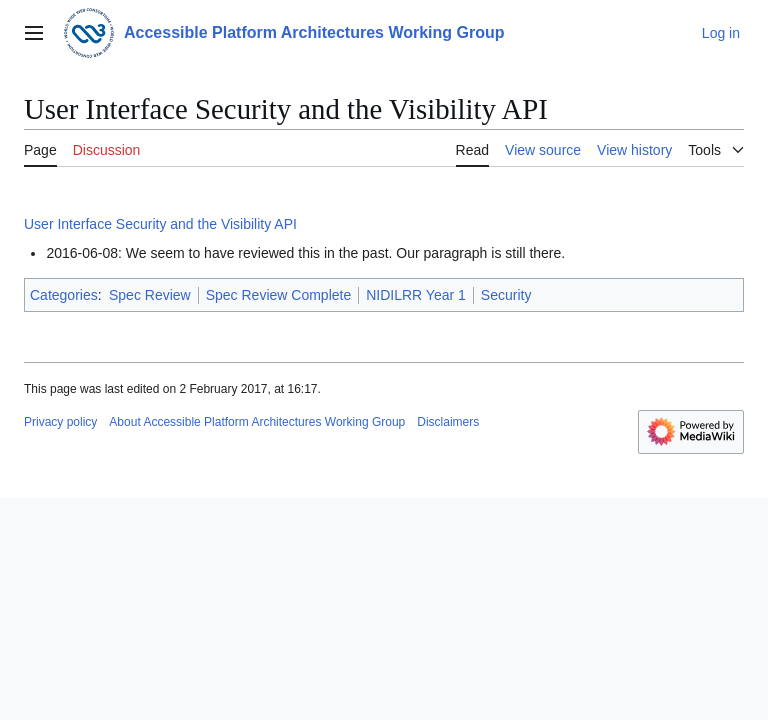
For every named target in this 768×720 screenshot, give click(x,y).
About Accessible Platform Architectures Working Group (257, 422)
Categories (64, 295)
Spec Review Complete (279, 295)
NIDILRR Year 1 (416, 295)
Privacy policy (60, 422)
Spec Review (150, 295)
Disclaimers (448, 422)
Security (506, 295)
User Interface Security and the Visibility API (160, 224)
